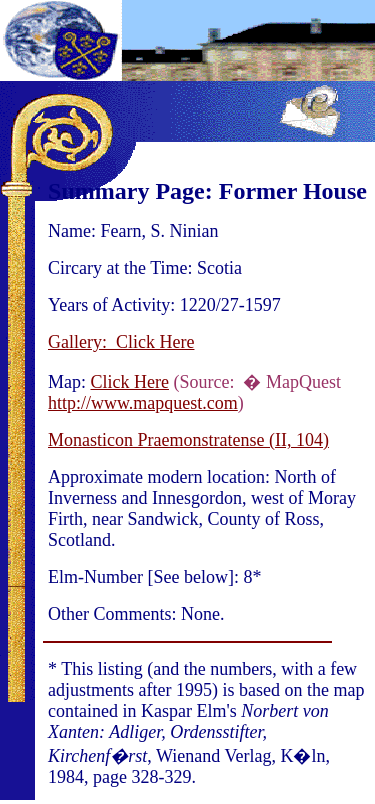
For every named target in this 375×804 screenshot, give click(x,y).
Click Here (130, 382)
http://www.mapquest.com (143, 403)
